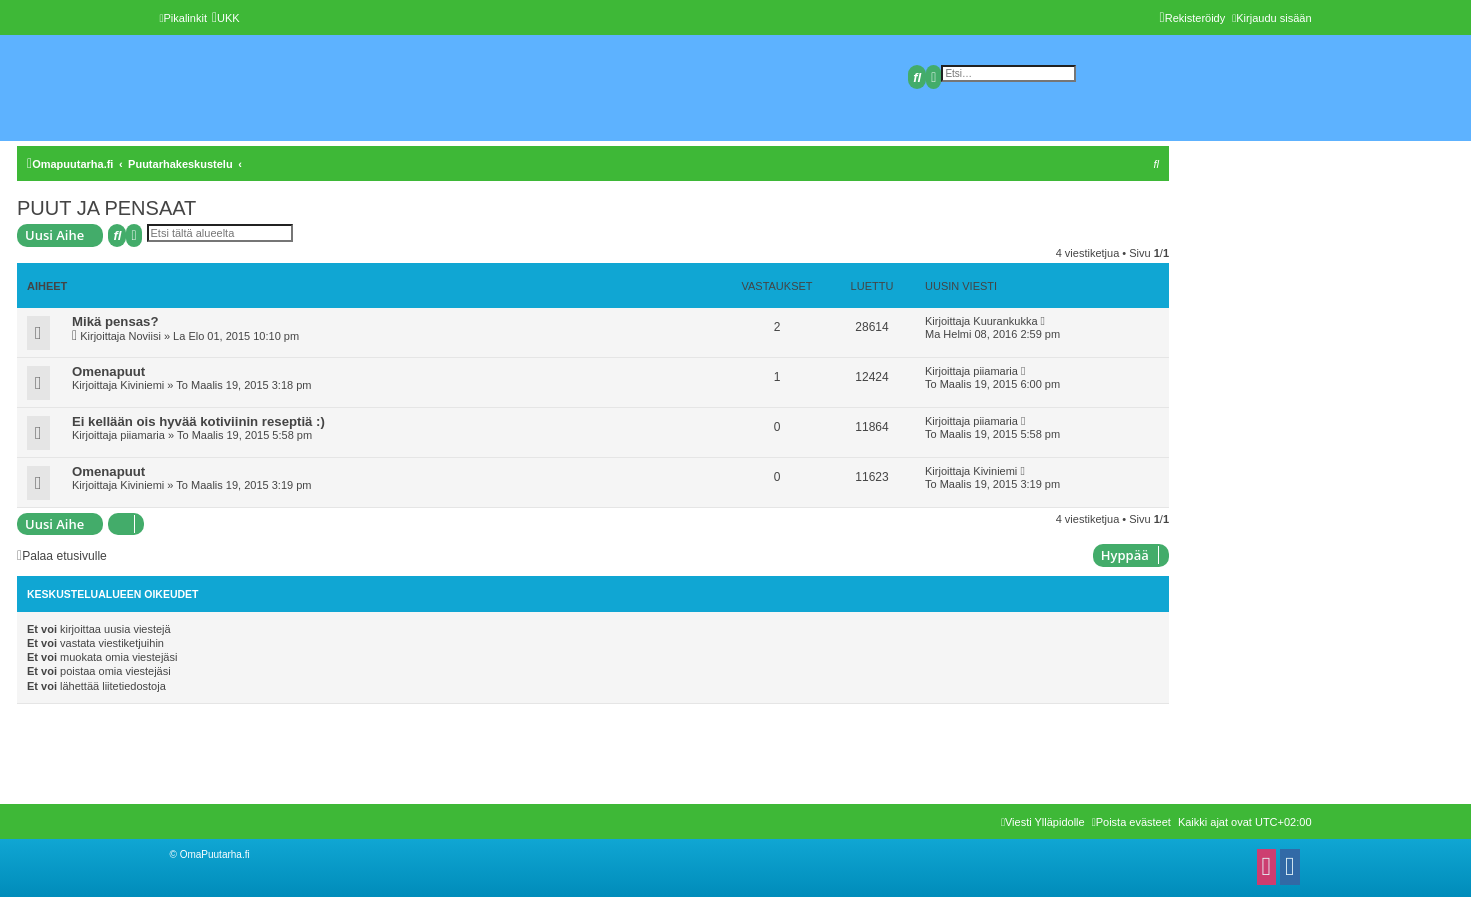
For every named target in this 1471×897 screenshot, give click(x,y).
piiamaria (995, 371)
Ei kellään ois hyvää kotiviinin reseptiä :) (198, 421)
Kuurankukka (1005, 321)
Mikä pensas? (115, 321)
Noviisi (144, 336)
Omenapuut (108, 371)
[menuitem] (226, 18)
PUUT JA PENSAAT (106, 208)
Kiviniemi (142, 385)
